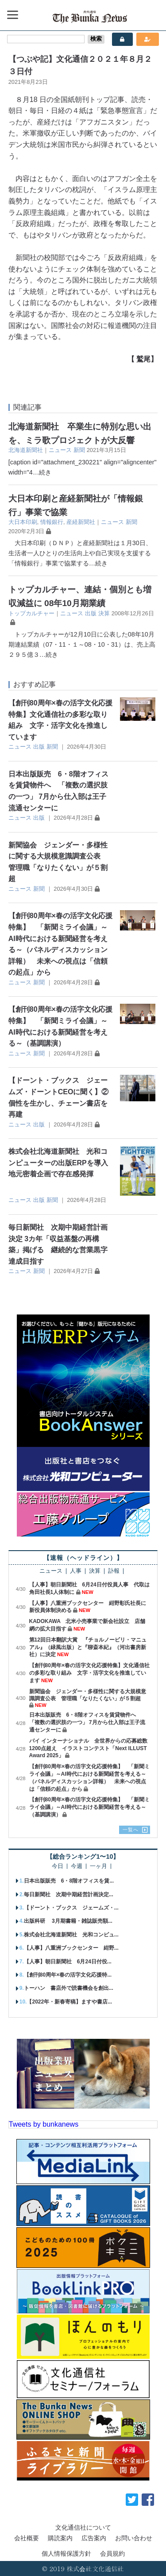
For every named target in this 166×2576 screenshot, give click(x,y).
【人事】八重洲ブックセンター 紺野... (71, 1948)
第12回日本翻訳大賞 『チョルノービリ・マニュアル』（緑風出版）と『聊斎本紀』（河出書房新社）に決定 (88, 1647)
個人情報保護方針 (66, 2553)
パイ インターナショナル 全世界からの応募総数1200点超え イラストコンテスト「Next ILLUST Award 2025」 (88, 1748)
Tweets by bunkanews (43, 2124)
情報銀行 (51, 522)
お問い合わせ (133, 2538)
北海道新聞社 (25, 450)
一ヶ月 (98, 1866)
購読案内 (60, 2538)
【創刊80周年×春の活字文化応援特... (68, 1975)
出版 (91, 613)
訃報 (114, 1571)
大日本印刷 (22, 522)
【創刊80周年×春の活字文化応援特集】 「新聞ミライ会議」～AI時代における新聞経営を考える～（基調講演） (89, 1807)
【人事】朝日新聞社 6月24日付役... (68, 1961)
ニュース (60, 450)
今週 (76, 1866)
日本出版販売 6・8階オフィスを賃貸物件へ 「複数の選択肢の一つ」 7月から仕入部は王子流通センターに (87, 1722)
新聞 (79, 450)
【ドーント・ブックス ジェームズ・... (71, 1908)
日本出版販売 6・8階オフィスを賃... (69, 1881)
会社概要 (26, 2538)
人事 (75, 1571)
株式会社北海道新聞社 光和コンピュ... (71, 1935)
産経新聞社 (80, 522)
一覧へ (131, 1829)
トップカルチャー (31, 613)
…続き (42, 472)
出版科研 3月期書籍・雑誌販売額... (68, 1921)
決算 (104, 613)
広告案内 (93, 2538)
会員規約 (112, 2553)
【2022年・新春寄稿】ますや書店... (69, 2002)
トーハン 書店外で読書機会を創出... (68, 1988)
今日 (57, 1866)
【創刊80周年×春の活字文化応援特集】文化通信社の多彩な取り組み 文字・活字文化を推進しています (89, 1672)
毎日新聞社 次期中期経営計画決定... (68, 1894)
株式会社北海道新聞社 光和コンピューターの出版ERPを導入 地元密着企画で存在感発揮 (61, 1163)
